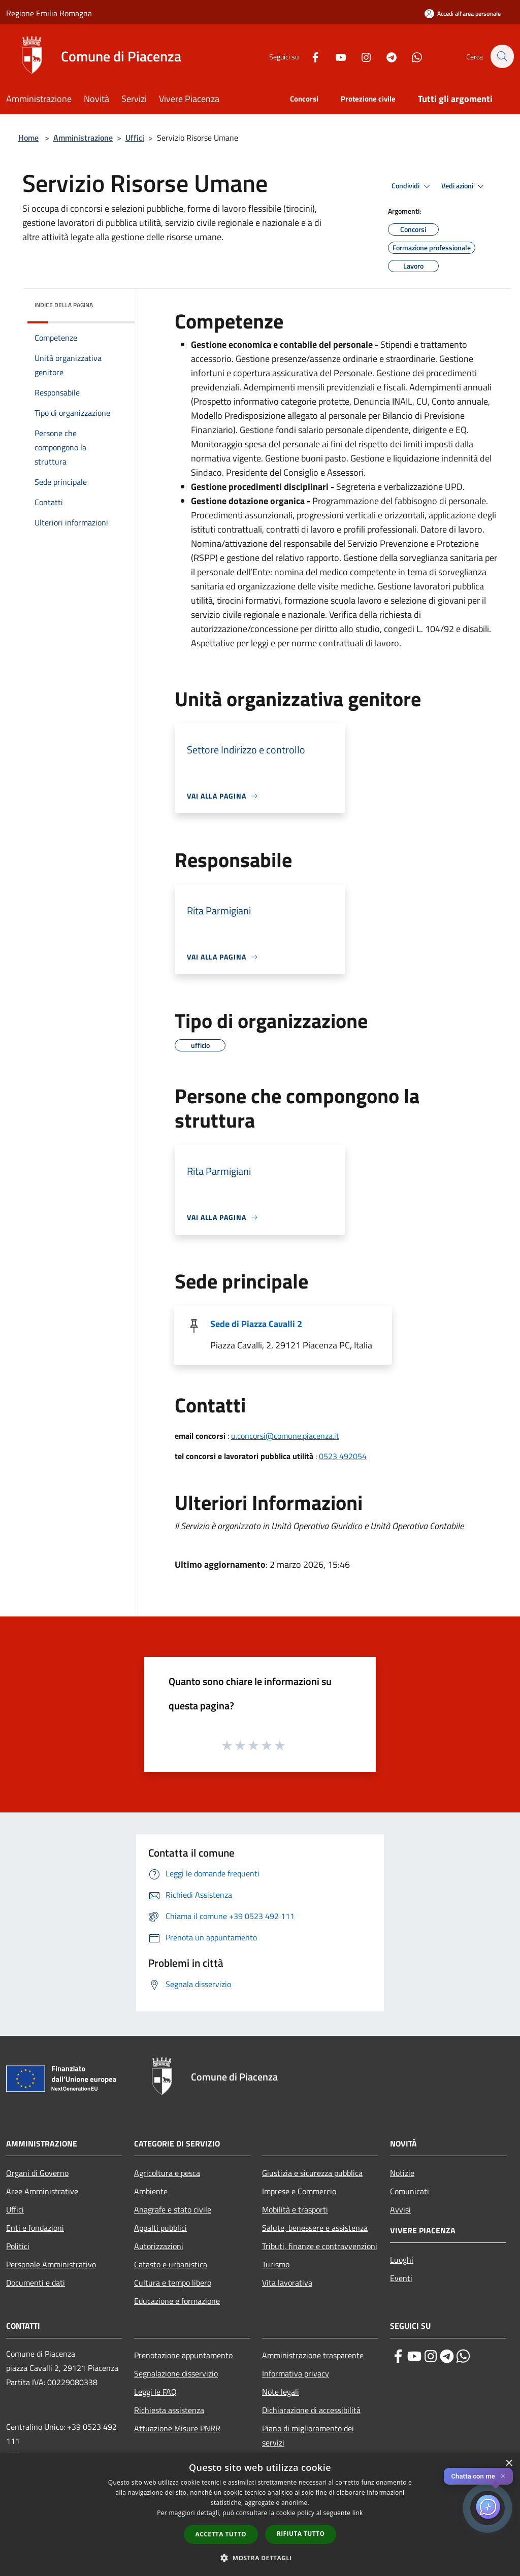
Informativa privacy (295, 2373)
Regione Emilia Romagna (49, 13)
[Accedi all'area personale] (462, 13)
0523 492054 (343, 1456)
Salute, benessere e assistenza (315, 2228)
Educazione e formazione (177, 2301)
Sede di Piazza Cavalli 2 (256, 1324)
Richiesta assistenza (169, 2410)
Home (28, 137)
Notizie (402, 2173)
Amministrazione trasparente (313, 2355)
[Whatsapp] (411, 56)
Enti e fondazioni (35, 2228)
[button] (260, 2558)
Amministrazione (83, 137)
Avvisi (400, 2209)
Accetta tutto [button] (221, 2534)
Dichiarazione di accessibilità (311, 2410)
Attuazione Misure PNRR (177, 2428)
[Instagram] (360, 56)
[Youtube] (335, 56)
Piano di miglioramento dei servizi (308, 2435)
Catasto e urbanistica (170, 2264)
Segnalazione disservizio (176, 2373)
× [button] (508, 2463)
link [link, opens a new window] (357, 2512)
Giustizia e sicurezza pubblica (312, 2173)
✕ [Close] (503, 2476)
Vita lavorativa (287, 2282)
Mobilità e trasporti (295, 2209)
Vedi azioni (464, 186)
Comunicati (409, 2191)
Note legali (280, 2392)
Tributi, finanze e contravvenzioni (319, 2246)
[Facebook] (310, 56)
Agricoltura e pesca (167, 2173)
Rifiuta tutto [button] (301, 2533)
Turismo (275, 2264)
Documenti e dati (35, 2282)
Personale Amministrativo (51, 2264)
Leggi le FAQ (155, 2392)
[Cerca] (502, 56)
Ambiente (151, 2191)
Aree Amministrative (42, 2191)
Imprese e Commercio (299, 2191)
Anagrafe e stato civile (172, 2209)
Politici (17, 2246)
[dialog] (260, 2514)
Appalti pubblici (160, 2228)
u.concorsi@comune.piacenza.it (285, 1436)
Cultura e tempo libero (172, 2282)
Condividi (412, 186)
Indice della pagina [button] (64, 305)
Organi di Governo (37, 2173)
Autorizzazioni (158, 2246)
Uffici (134, 137)
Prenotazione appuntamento (183, 2355)
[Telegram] (386, 56)
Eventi (401, 2278)
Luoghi (401, 2260)
